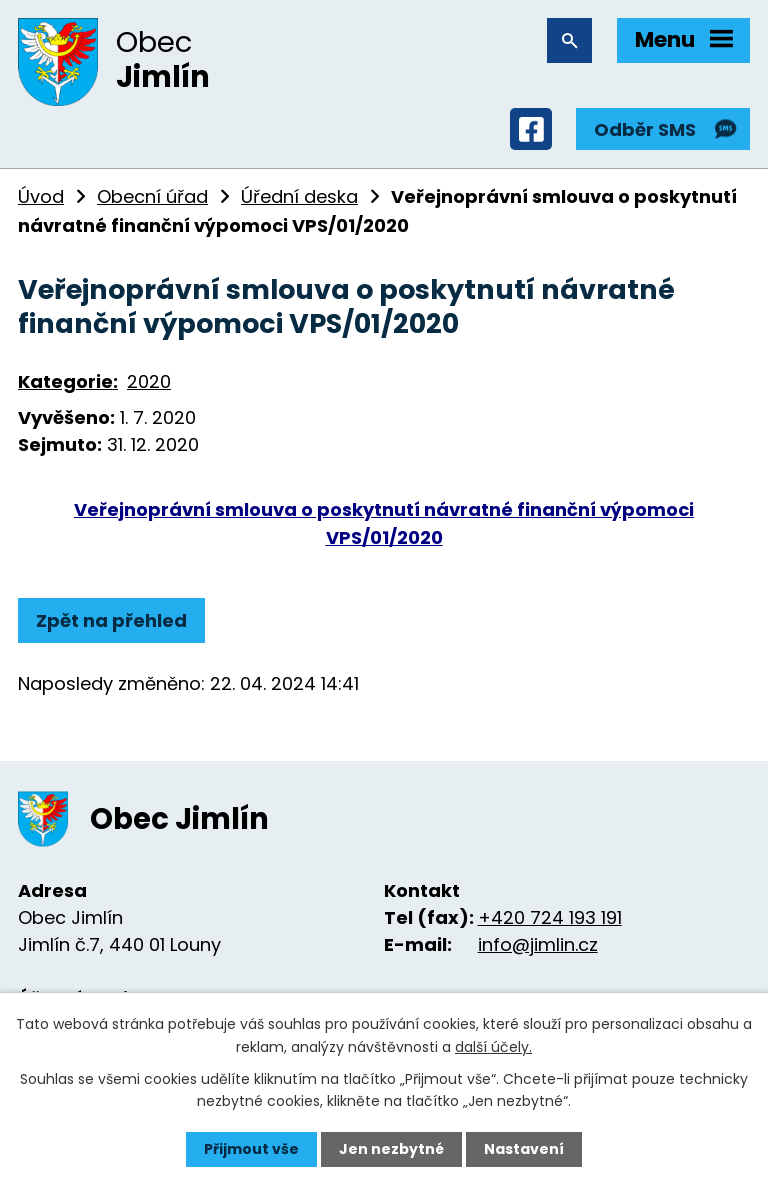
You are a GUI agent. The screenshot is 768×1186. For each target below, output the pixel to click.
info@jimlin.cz (538, 944)
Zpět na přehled (111, 620)
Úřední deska (299, 196)
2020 (149, 381)
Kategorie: (68, 381)
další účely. (493, 1046)
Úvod (41, 196)
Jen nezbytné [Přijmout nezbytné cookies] (391, 1149)
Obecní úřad (152, 196)
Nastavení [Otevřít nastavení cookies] (524, 1149)
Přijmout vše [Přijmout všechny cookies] (251, 1149)
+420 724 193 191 (550, 917)
